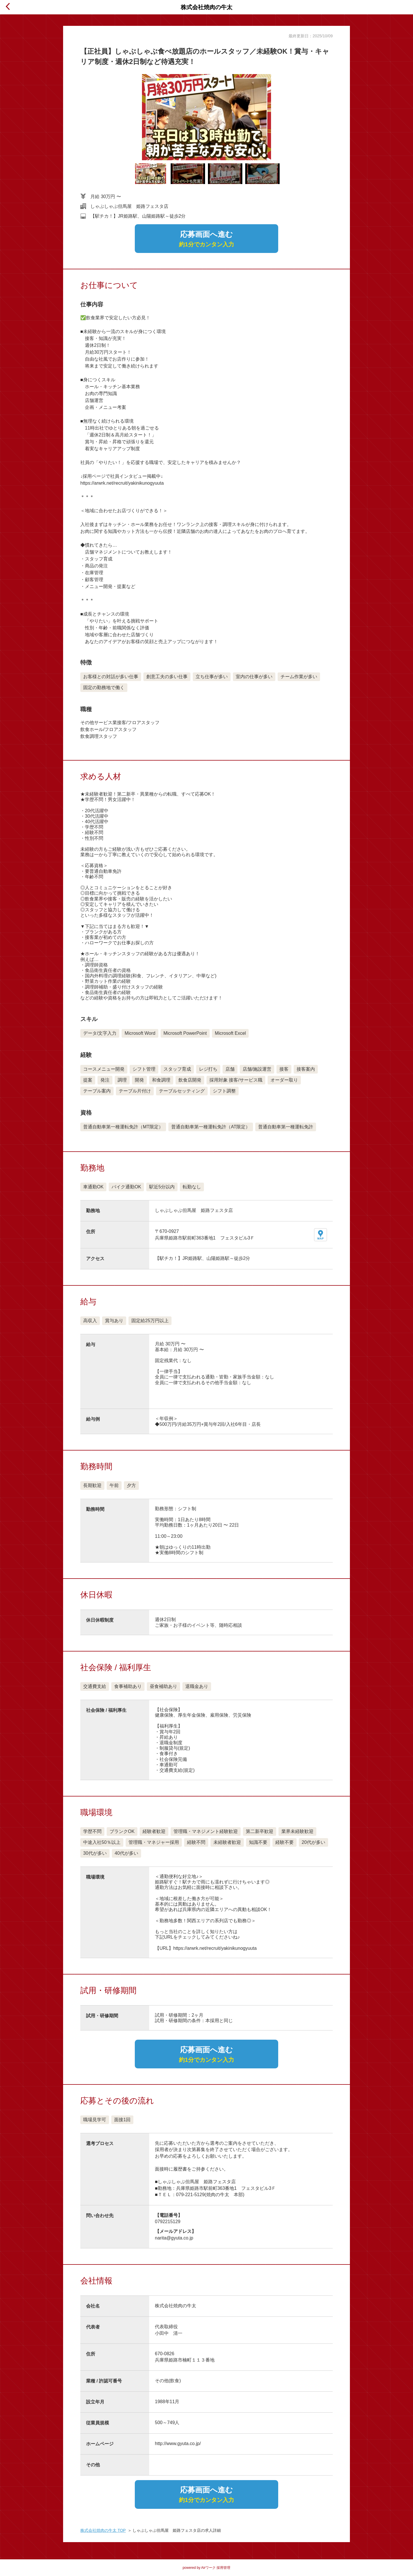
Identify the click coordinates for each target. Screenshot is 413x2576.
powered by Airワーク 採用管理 (207, 2568)
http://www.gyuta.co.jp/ (178, 2443)
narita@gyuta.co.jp (174, 2237)
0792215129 (167, 2221)
